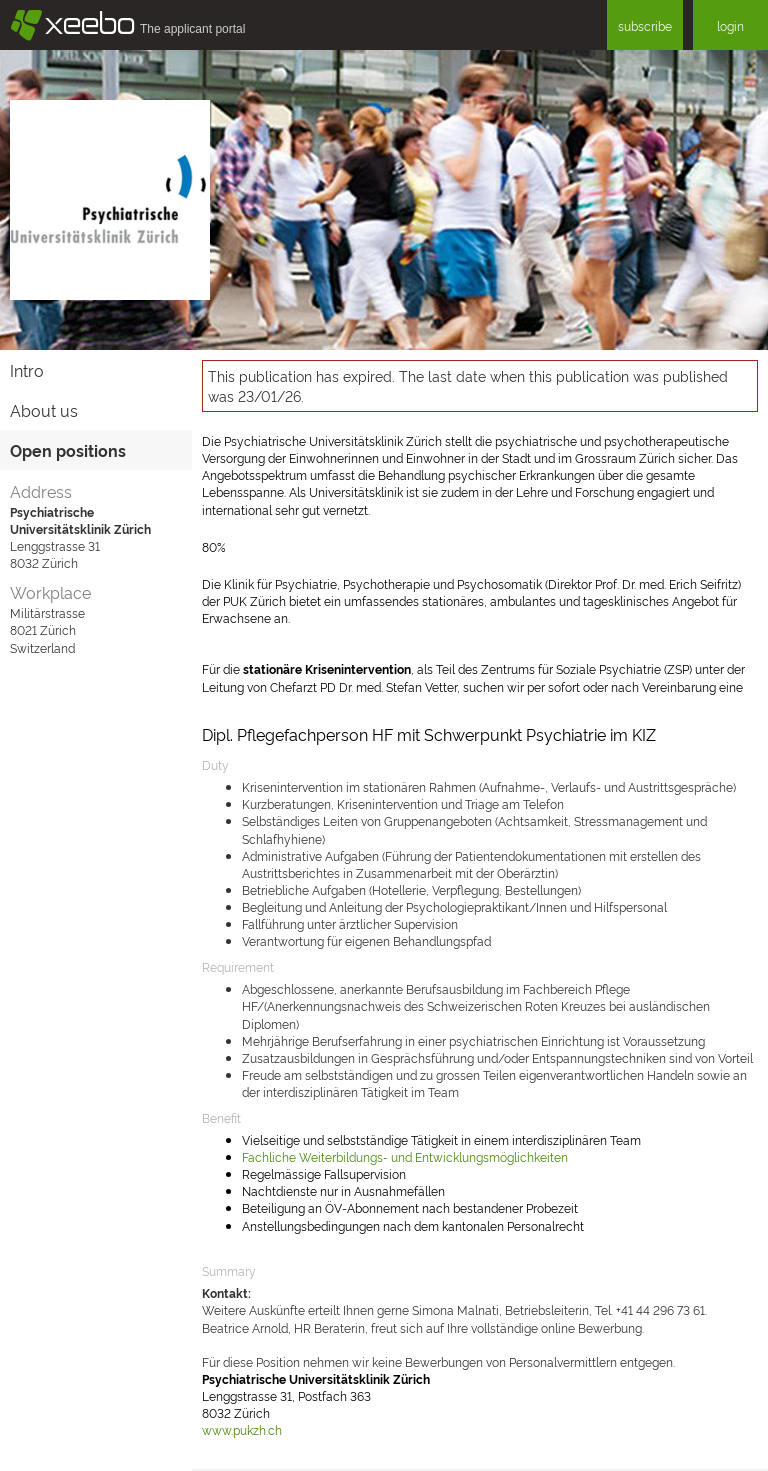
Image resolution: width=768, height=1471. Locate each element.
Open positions (68, 450)
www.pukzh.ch (242, 1429)
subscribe (645, 25)
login (730, 25)
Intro (27, 370)
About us (44, 410)
